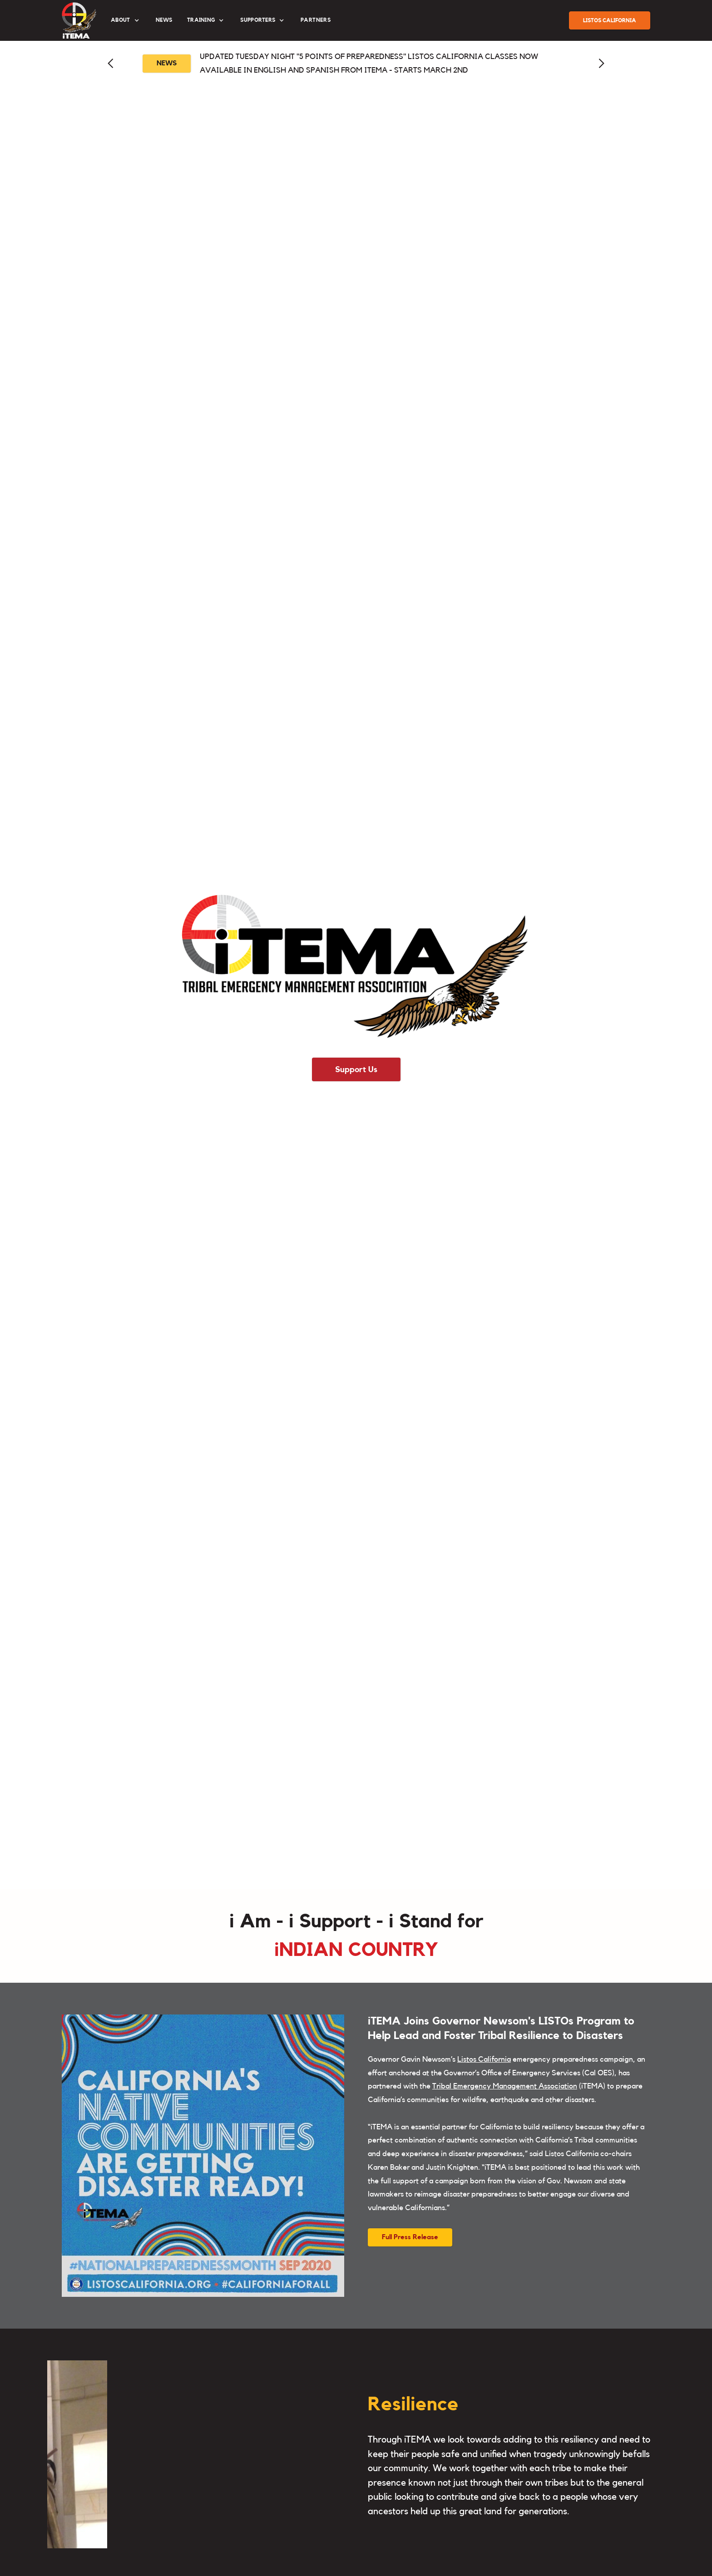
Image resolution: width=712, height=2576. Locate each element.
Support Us (356, 1069)
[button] (126, 20)
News (164, 20)
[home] (79, 20)
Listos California (484, 2059)
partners (316, 20)
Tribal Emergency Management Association (504, 2086)
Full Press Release (410, 2237)
